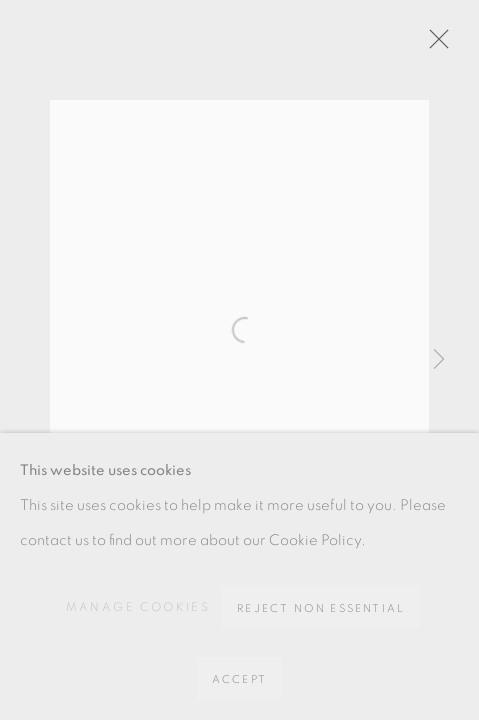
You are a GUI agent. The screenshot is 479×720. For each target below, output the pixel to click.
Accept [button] (239, 679)
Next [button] (439, 360)
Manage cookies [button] (138, 607)
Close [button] (434, 45)
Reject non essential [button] (321, 608)
